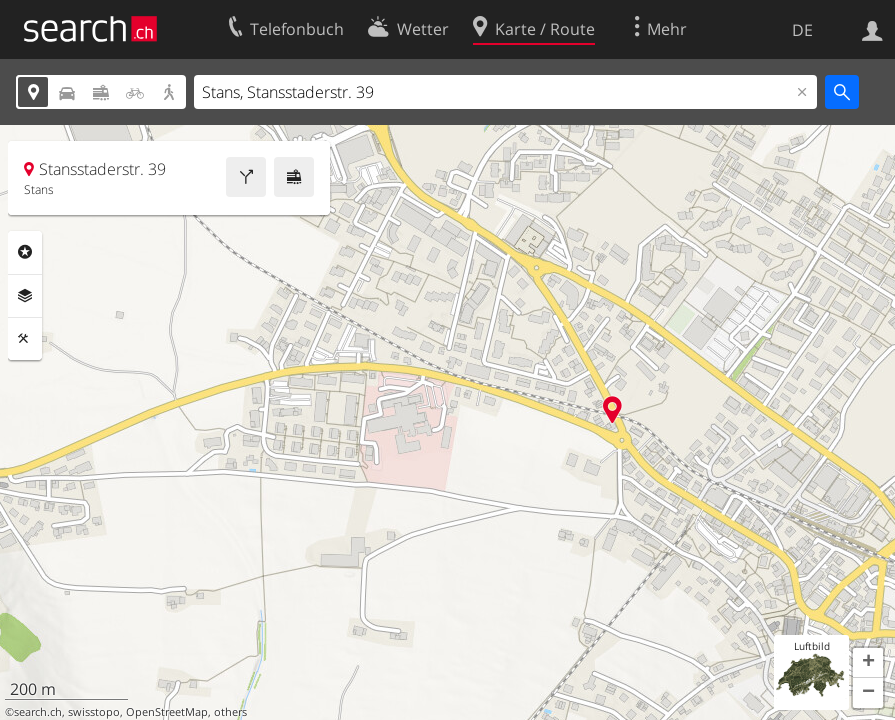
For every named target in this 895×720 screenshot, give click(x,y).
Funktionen (25, 339)
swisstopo (94, 712)
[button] (868, 663)
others (230, 712)
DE (802, 30)
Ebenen (25, 296)
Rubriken (25, 252)
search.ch (38, 712)
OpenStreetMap (167, 712)
